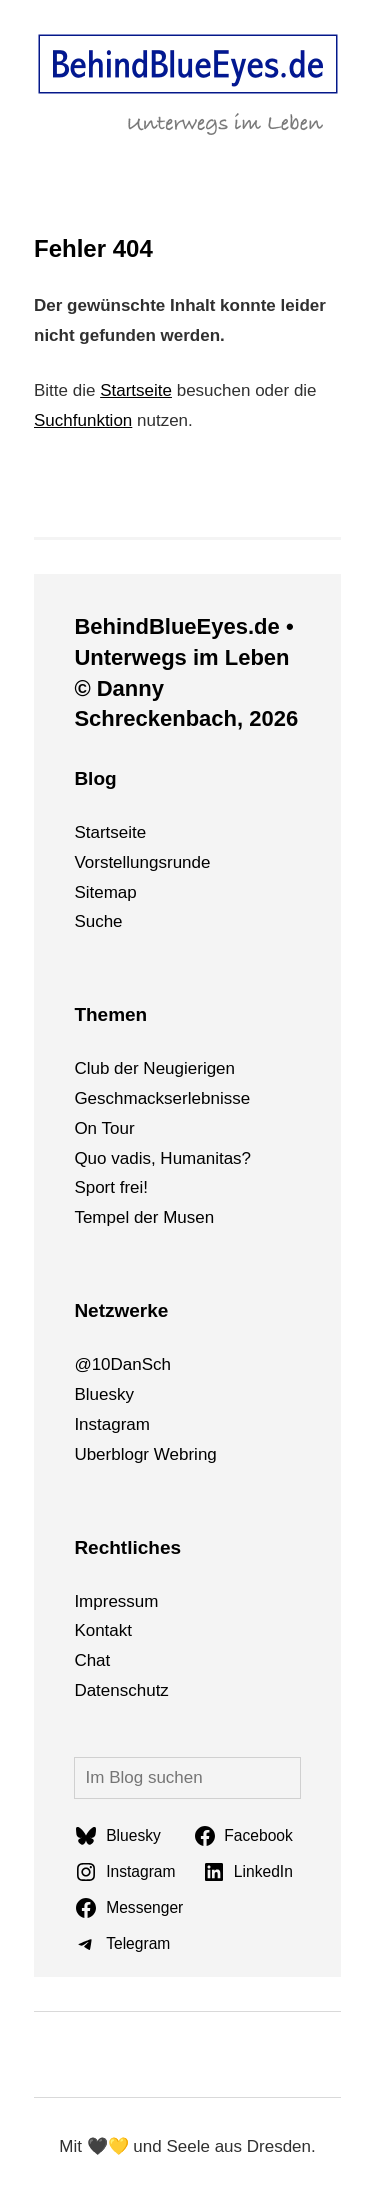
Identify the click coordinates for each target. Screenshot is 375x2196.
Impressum (116, 1601)
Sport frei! (111, 1187)
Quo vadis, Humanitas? (162, 1158)
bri (188, 1454)
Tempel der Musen (144, 1217)
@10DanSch (122, 1364)
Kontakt (103, 1630)
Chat (92, 1660)
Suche (98, 921)
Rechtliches (127, 1547)
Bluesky (104, 1394)
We (166, 1454)
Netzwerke (121, 1310)
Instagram (112, 1424)
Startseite (136, 390)
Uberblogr (111, 1454)
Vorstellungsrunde (142, 862)
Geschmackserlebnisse (162, 1098)
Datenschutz (121, 1690)
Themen (110, 1014)
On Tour (104, 1128)
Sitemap (105, 892)
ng (207, 1454)
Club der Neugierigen (154, 1068)
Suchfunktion (83, 420)
